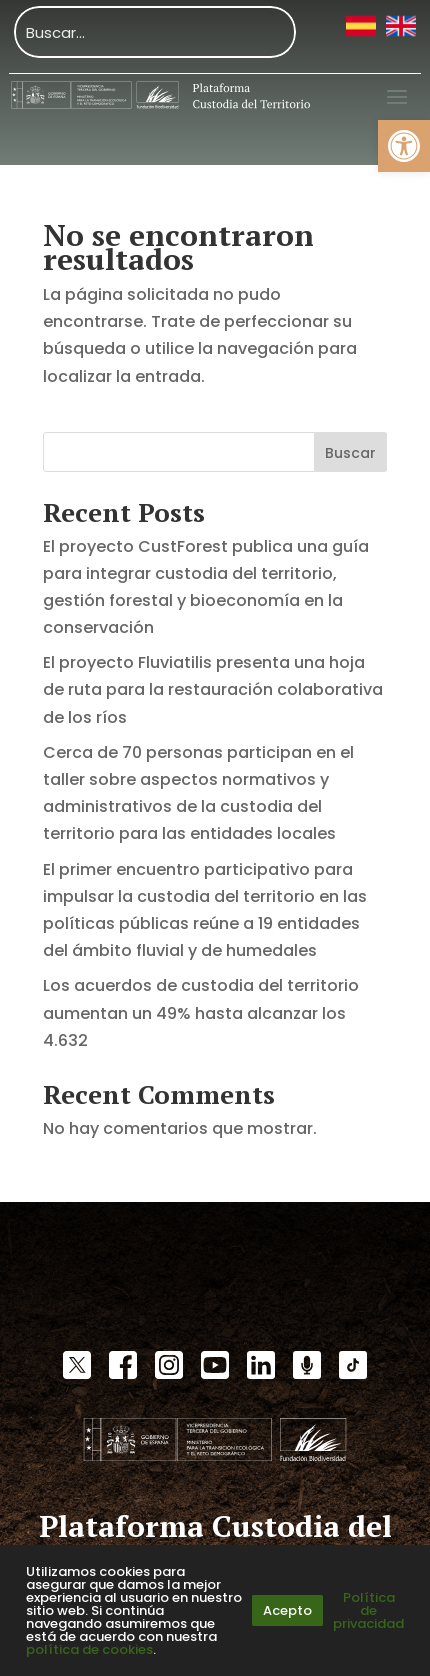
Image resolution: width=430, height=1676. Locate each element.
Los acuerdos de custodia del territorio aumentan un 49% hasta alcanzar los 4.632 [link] (201, 1012)
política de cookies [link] (89, 1649)
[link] (404, 146)
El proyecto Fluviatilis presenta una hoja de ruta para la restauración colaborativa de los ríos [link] (213, 689)
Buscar (350, 453)
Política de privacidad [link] (368, 1610)
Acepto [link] (287, 1610)
